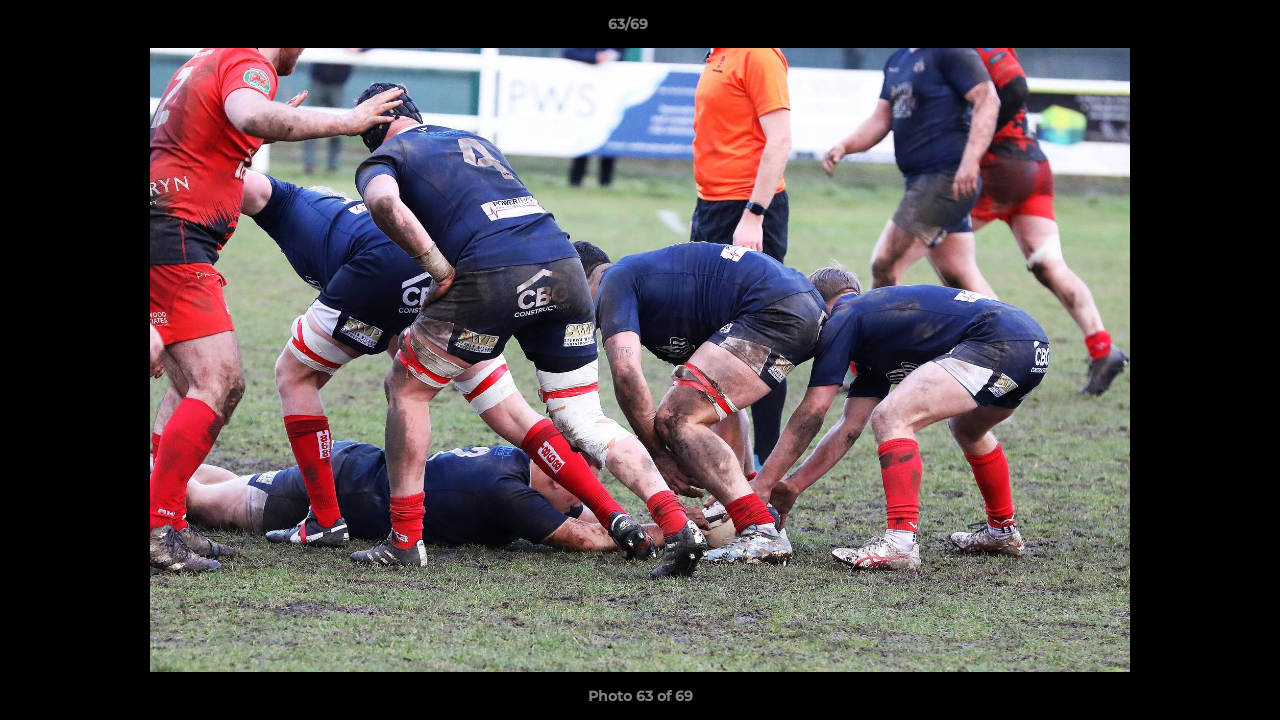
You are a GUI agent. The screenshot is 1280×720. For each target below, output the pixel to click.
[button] (1196, 29)
